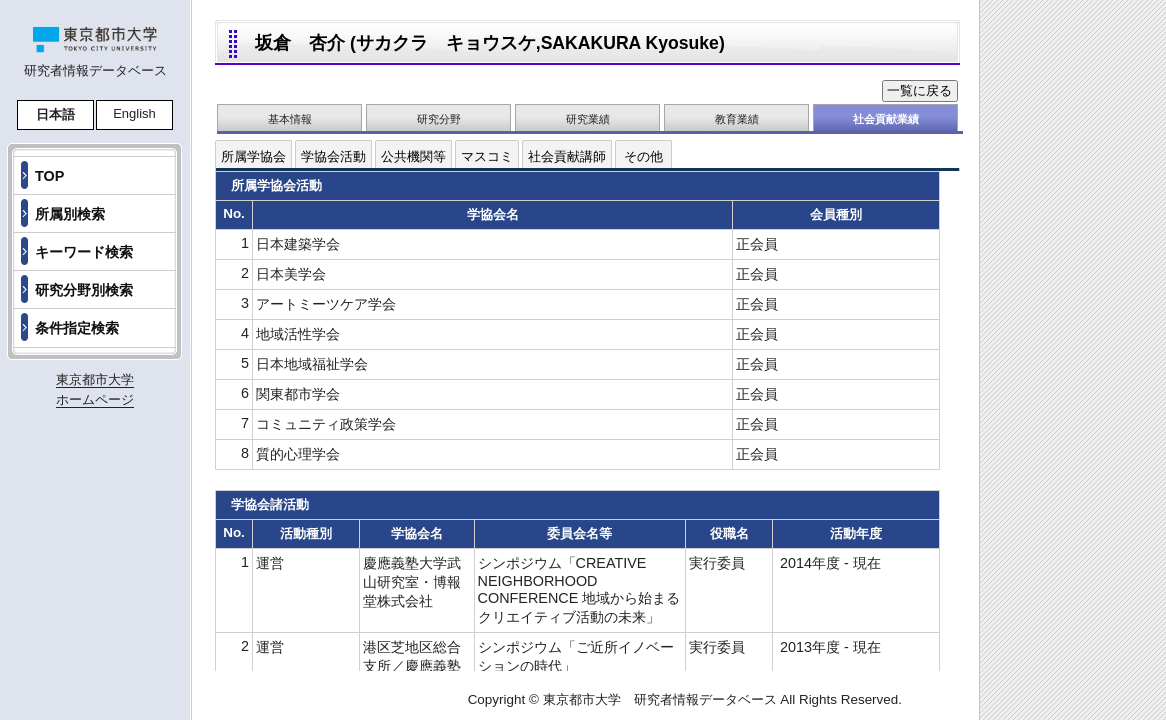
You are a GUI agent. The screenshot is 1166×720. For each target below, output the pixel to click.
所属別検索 (70, 214)
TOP (49, 176)
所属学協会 (253, 156)
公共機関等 (413, 156)
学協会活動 (333, 156)
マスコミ (487, 156)
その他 (643, 156)
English (134, 113)
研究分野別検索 (84, 290)
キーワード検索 (84, 252)
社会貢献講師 (567, 156)
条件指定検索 (77, 328)
